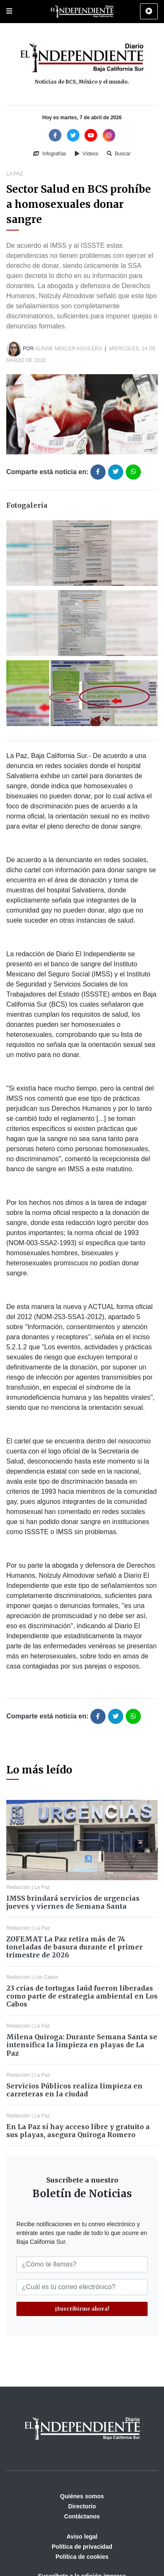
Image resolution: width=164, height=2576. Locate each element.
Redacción (18, 1887)
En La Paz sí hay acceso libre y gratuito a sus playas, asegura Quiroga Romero (78, 2130)
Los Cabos (46, 1977)
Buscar (119, 154)
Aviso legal (81, 2536)
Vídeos (86, 154)
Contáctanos (82, 2516)
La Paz (14, 174)
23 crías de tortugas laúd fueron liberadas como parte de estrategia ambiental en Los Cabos (82, 1996)
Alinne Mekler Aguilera (68, 349)
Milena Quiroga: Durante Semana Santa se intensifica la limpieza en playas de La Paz (81, 2045)
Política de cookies (82, 2556)
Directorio (82, 2506)
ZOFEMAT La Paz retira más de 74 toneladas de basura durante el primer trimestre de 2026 (74, 1947)
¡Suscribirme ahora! (82, 2309)
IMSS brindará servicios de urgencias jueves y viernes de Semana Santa (73, 1902)
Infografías (49, 154)
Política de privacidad (82, 2546)
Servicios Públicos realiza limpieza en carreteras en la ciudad (74, 2090)
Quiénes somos (82, 2496)
